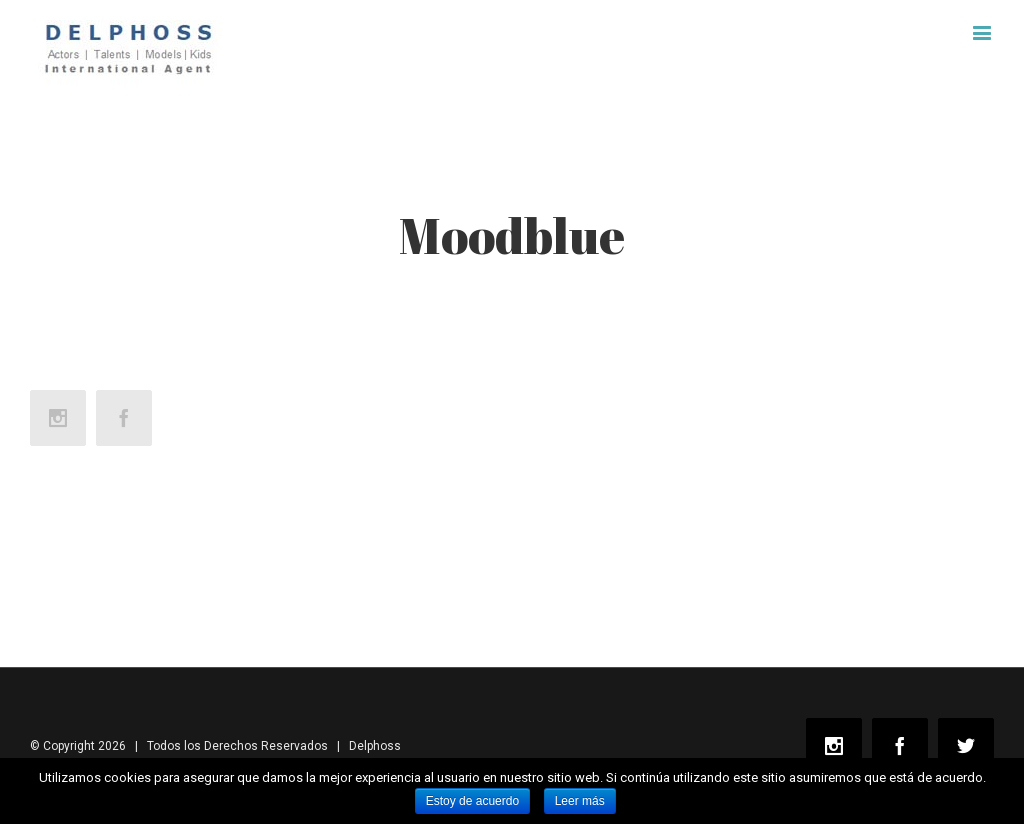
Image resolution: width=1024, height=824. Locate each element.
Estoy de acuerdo (472, 801)
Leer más (580, 801)
